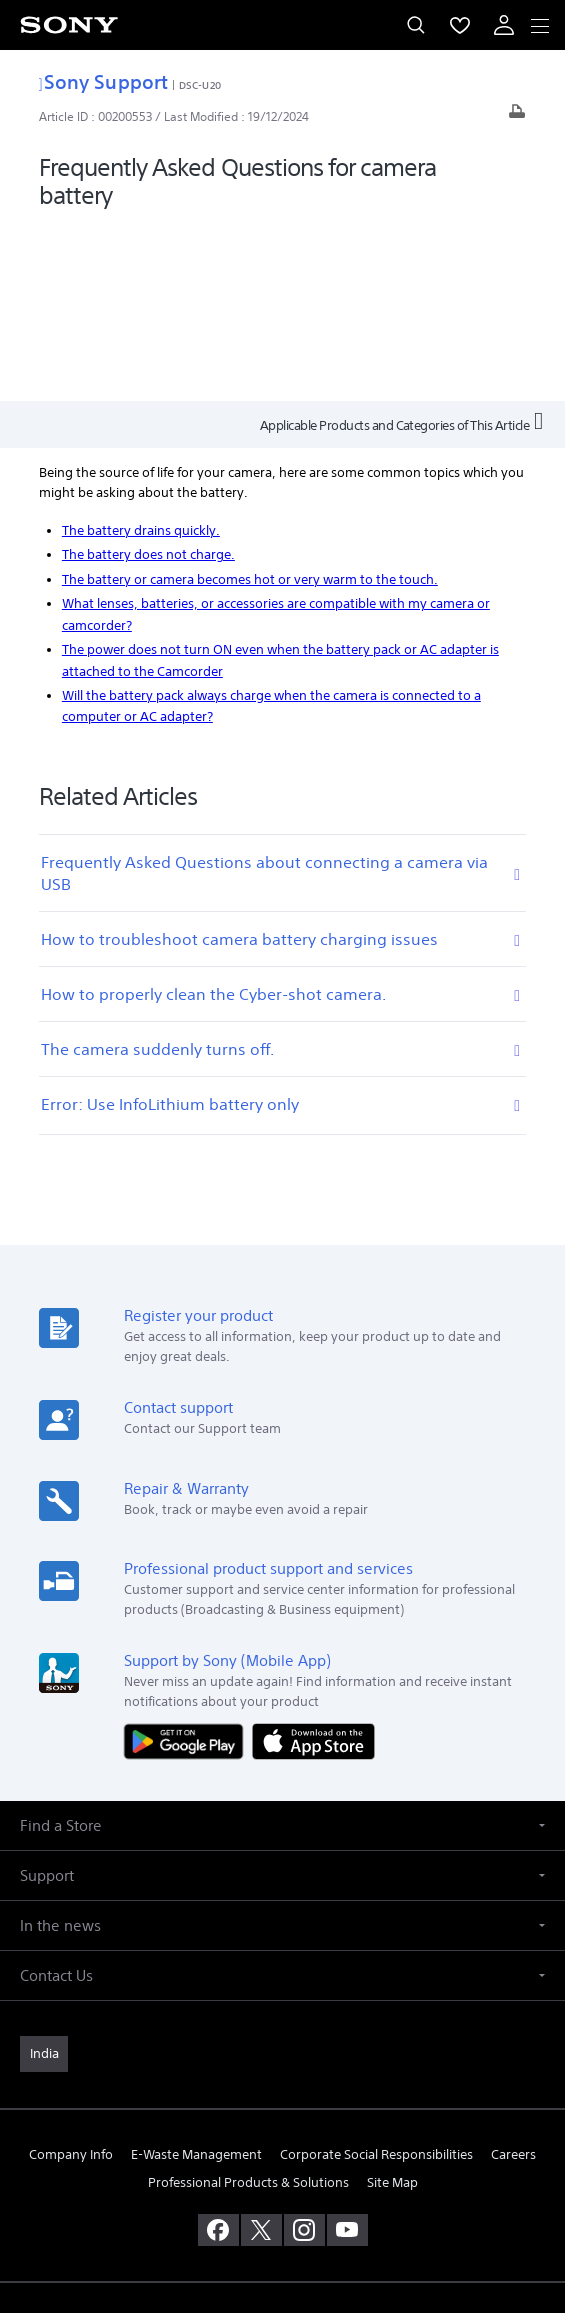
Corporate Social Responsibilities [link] (376, 1979)
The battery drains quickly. (141, 354)
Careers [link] (513, 1979)
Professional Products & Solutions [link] (248, 2006)
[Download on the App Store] (313, 1564)
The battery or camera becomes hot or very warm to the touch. (250, 403)
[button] (282, 1650)
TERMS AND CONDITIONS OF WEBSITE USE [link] (283, 2171)
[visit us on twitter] (261, 2054)
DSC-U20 (200, 85)
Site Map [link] (392, 2006)
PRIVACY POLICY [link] (282, 2196)
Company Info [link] (71, 1979)
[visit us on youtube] (347, 2054)
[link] (44, 1879)
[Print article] (517, 116)
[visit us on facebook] (218, 2054)
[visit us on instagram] (304, 2054)
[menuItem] (460, 25)
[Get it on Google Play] (188, 1564)
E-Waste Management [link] (196, 1979)
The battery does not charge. (148, 378)
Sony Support (103, 81)
